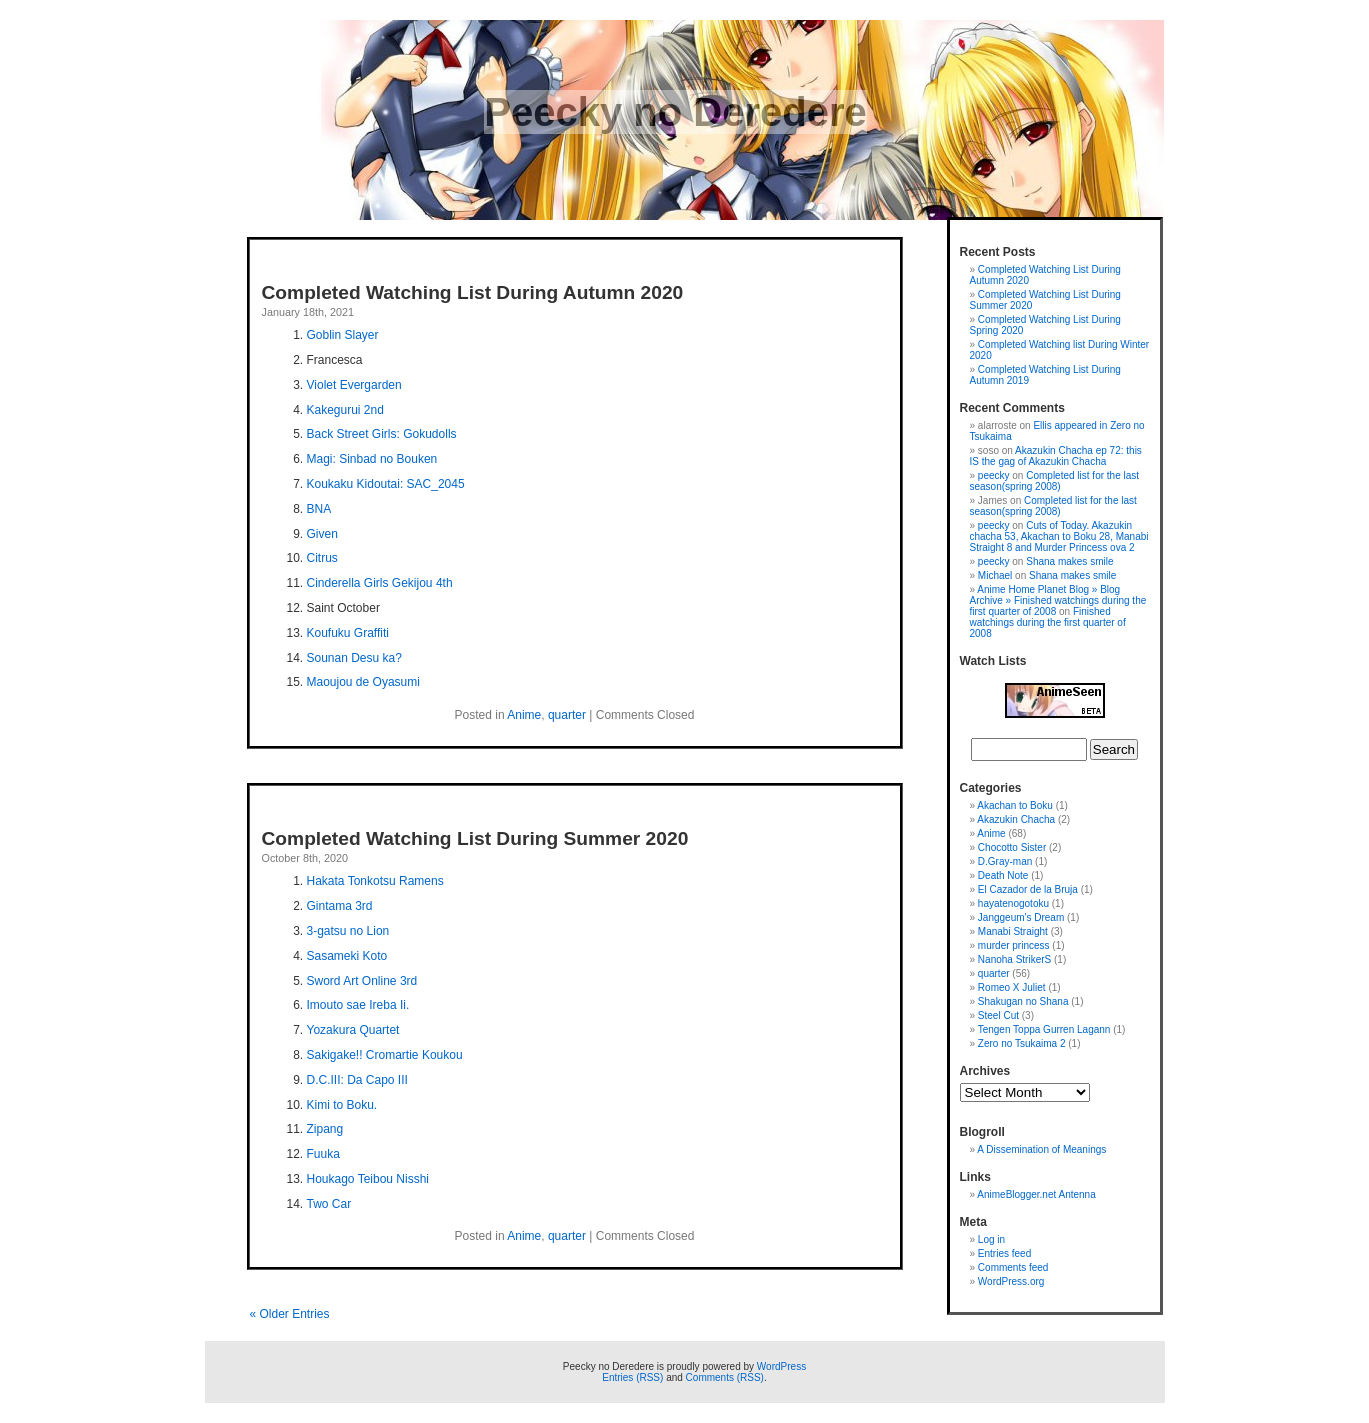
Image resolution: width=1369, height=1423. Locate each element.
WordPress (781, 1366)
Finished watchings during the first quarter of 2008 (1048, 622)
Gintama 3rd (340, 906)
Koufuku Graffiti (348, 633)
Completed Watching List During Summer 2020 (475, 838)
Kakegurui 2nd (345, 410)
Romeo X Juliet (1012, 987)
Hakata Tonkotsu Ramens (375, 881)
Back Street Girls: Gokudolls (382, 434)
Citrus (322, 558)
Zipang (325, 1129)
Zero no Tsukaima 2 (1022, 1043)
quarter (567, 715)
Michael (995, 575)
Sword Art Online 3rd (362, 981)
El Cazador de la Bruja (1028, 889)
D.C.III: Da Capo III (357, 1080)
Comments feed (1013, 1267)
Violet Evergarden (354, 385)
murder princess (1014, 945)
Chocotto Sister (1012, 847)
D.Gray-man (1005, 861)
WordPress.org (1011, 1281)
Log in (991, 1239)
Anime (524, 715)
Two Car (329, 1204)
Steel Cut (998, 1015)
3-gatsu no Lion (348, 931)
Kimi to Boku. (342, 1105)
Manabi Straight (1013, 931)
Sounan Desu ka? (354, 658)
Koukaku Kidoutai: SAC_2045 (386, 484)
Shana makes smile (1069, 561)
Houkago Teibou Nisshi (368, 1179)
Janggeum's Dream (1021, 917)
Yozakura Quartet (353, 1030)
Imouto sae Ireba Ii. (358, 1005)
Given (322, 534)
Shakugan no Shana (1023, 1001)
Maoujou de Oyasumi (363, 682)
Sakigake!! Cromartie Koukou (385, 1055)
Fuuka (323, 1154)
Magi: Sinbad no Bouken (372, 459)
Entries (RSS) (632, 1377)
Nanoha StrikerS (1014, 959)
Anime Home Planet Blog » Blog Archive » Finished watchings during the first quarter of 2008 (1058, 600)
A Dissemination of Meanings (1041, 1149)
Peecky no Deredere (675, 112)
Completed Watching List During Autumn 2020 (473, 292)
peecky (994, 475)
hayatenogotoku (1013, 903)
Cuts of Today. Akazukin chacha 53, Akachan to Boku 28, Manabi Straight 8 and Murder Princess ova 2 (1059, 536)
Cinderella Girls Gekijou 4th (380, 583)
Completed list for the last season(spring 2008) (1055, 481)
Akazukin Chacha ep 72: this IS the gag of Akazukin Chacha (1056, 456)
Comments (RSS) (725, 1377)
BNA (319, 509)
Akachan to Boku (1015, 805)
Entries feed (1004, 1253)
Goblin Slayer (343, 335)
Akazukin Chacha (1016, 819)
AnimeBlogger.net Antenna (1036, 1194)
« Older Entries (290, 1314)
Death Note (1003, 875)
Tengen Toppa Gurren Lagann (1044, 1029)
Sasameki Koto (347, 956)
